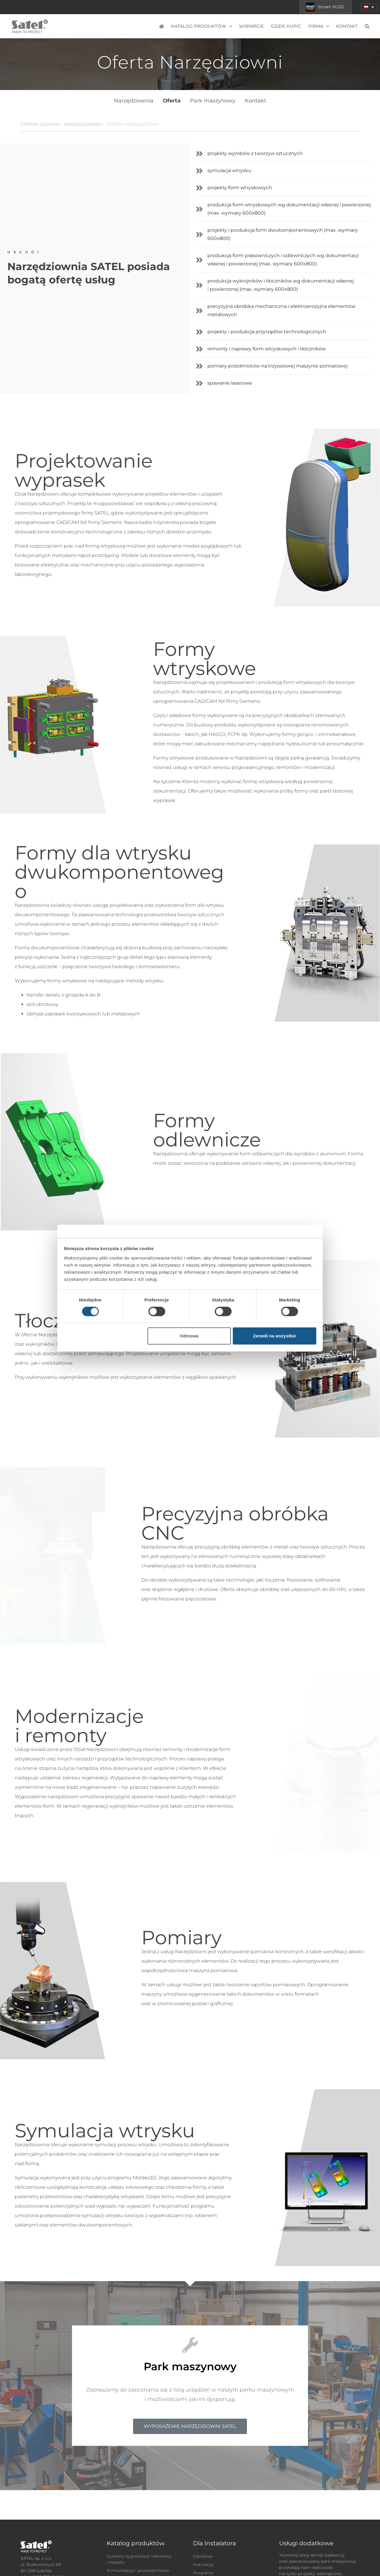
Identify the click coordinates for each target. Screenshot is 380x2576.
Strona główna (40, 124)
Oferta (172, 100)
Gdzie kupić (286, 26)
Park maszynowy (212, 100)
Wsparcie (251, 26)
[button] (369, 7)
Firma (318, 26)
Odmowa (189, 1335)
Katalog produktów (201, 26)
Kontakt (347, 26)
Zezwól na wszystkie (274, 1335)
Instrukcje (203, 2564)
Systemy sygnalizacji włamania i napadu (139, 2559)
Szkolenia (202, 2556)
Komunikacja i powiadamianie (138, 2570)
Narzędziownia (133, 100)
